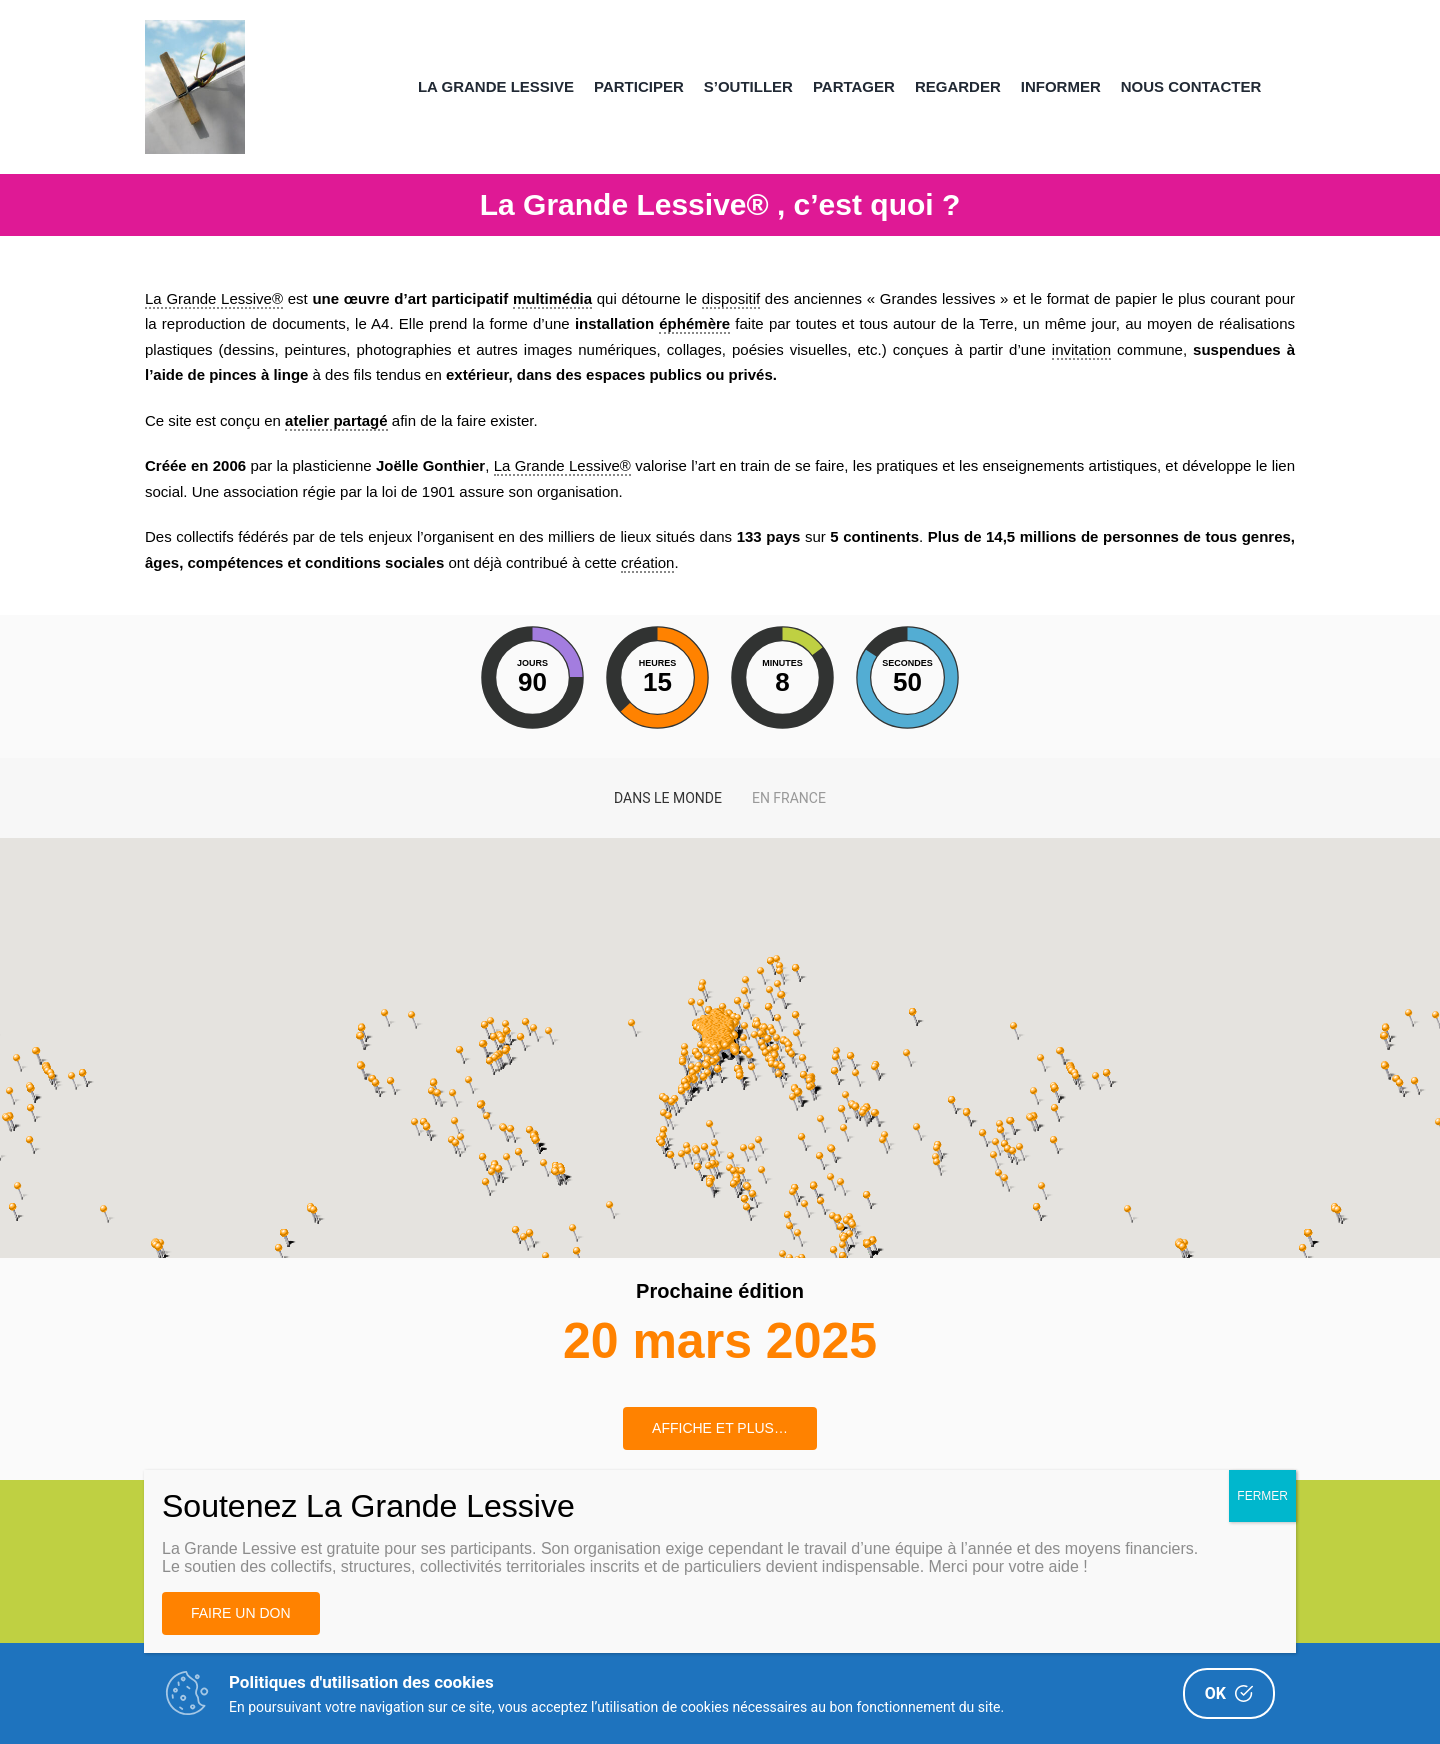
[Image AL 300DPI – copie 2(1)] (195, 27)
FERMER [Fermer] (1262, 1496)
